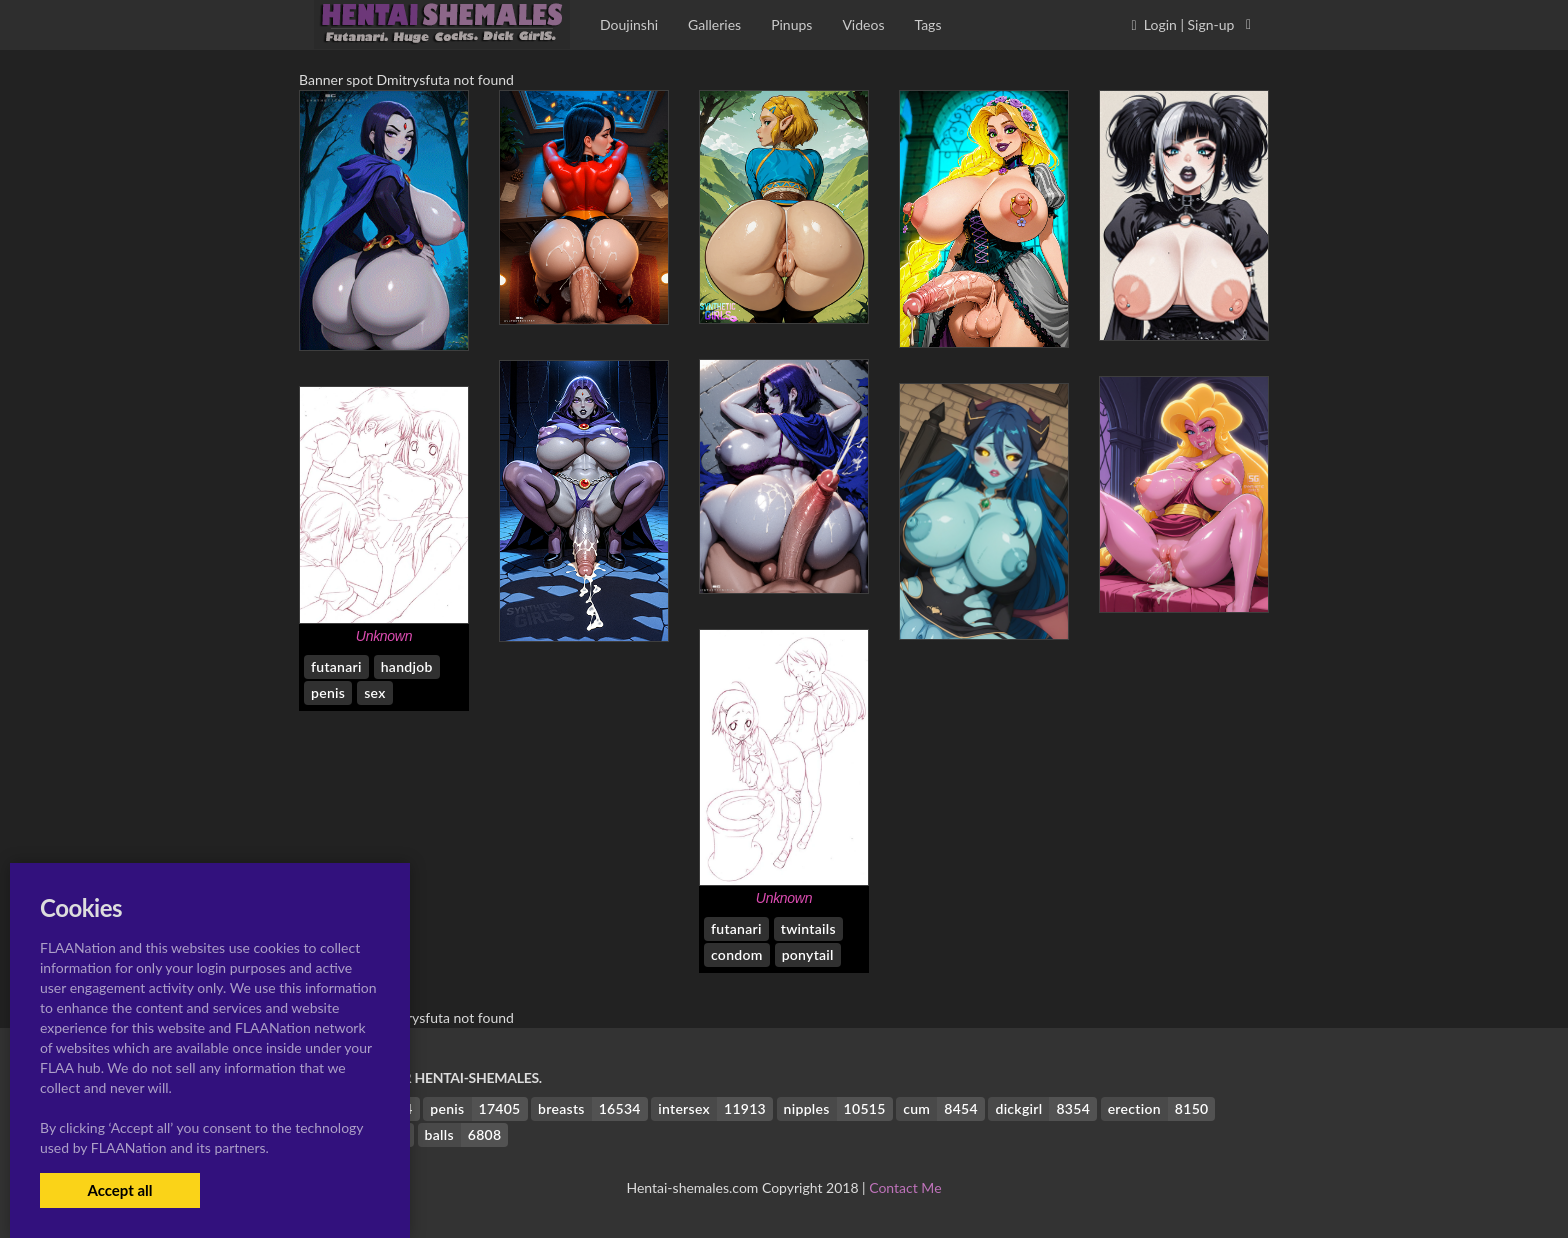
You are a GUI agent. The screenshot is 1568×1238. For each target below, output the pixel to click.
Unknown (384, 636)
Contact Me (905, 1187)
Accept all (119, 1190)
